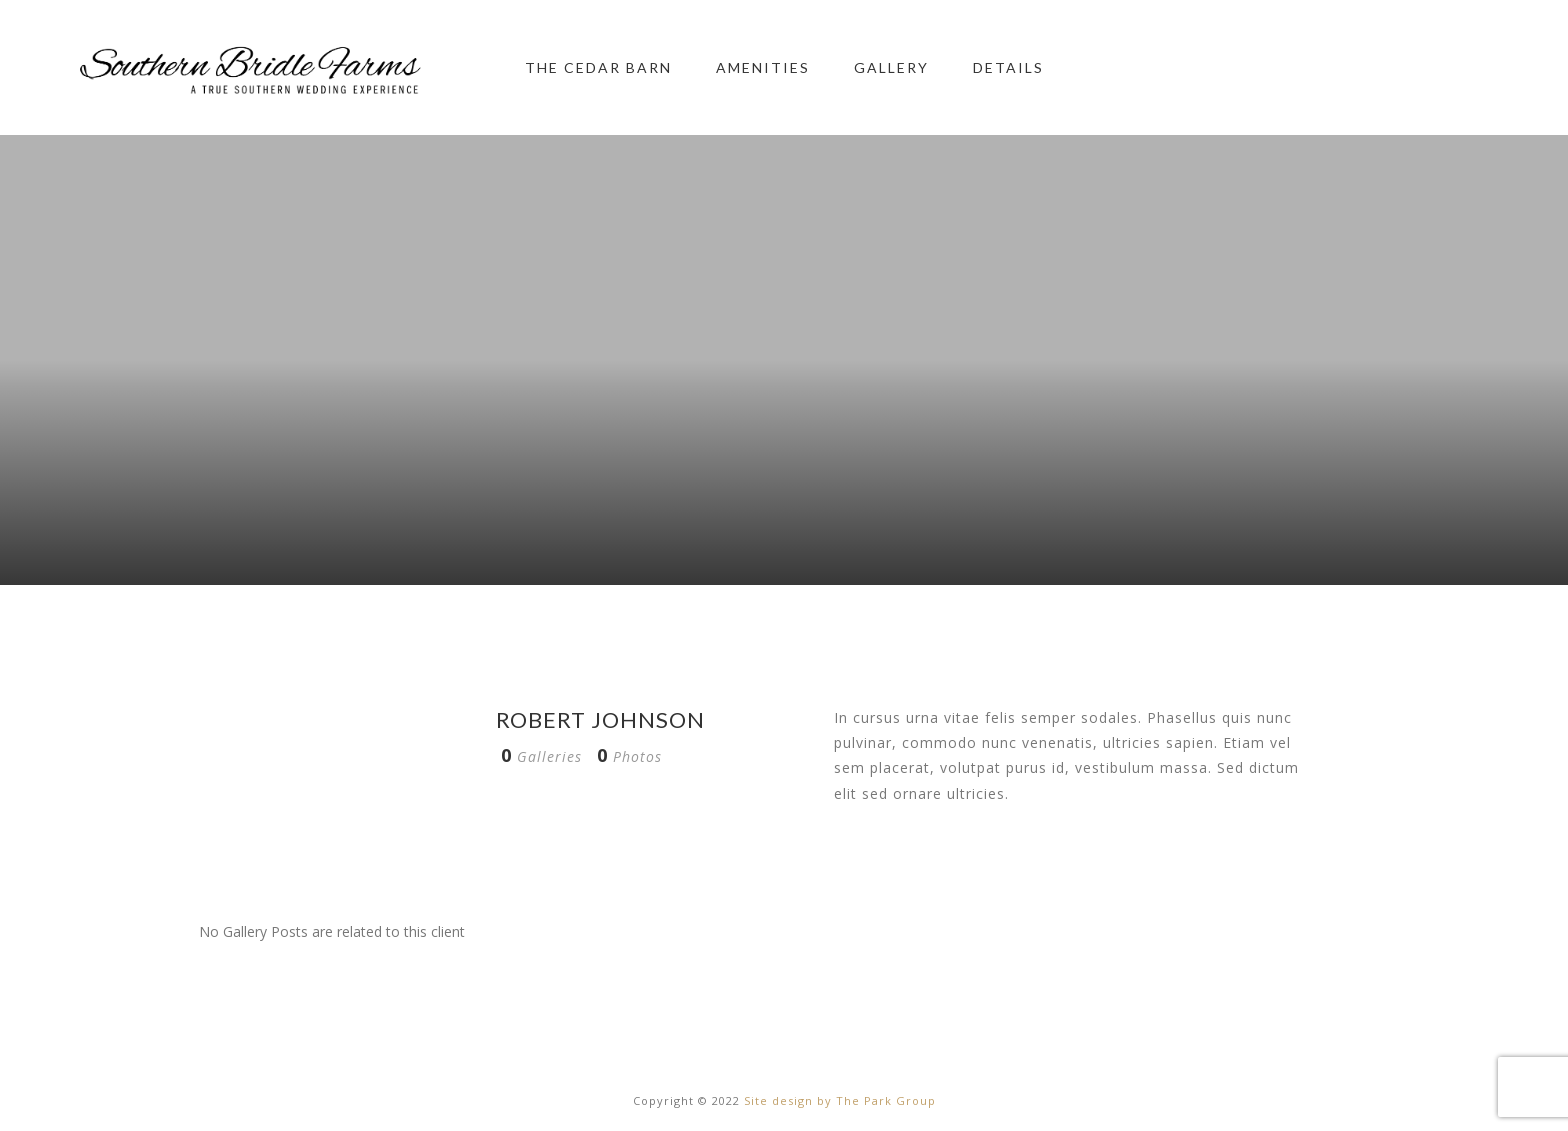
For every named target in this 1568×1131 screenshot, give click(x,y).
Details (1008, 67)
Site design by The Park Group (840, 1100)
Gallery (891, 67)
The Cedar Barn (598, 67)
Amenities (763, 67)
